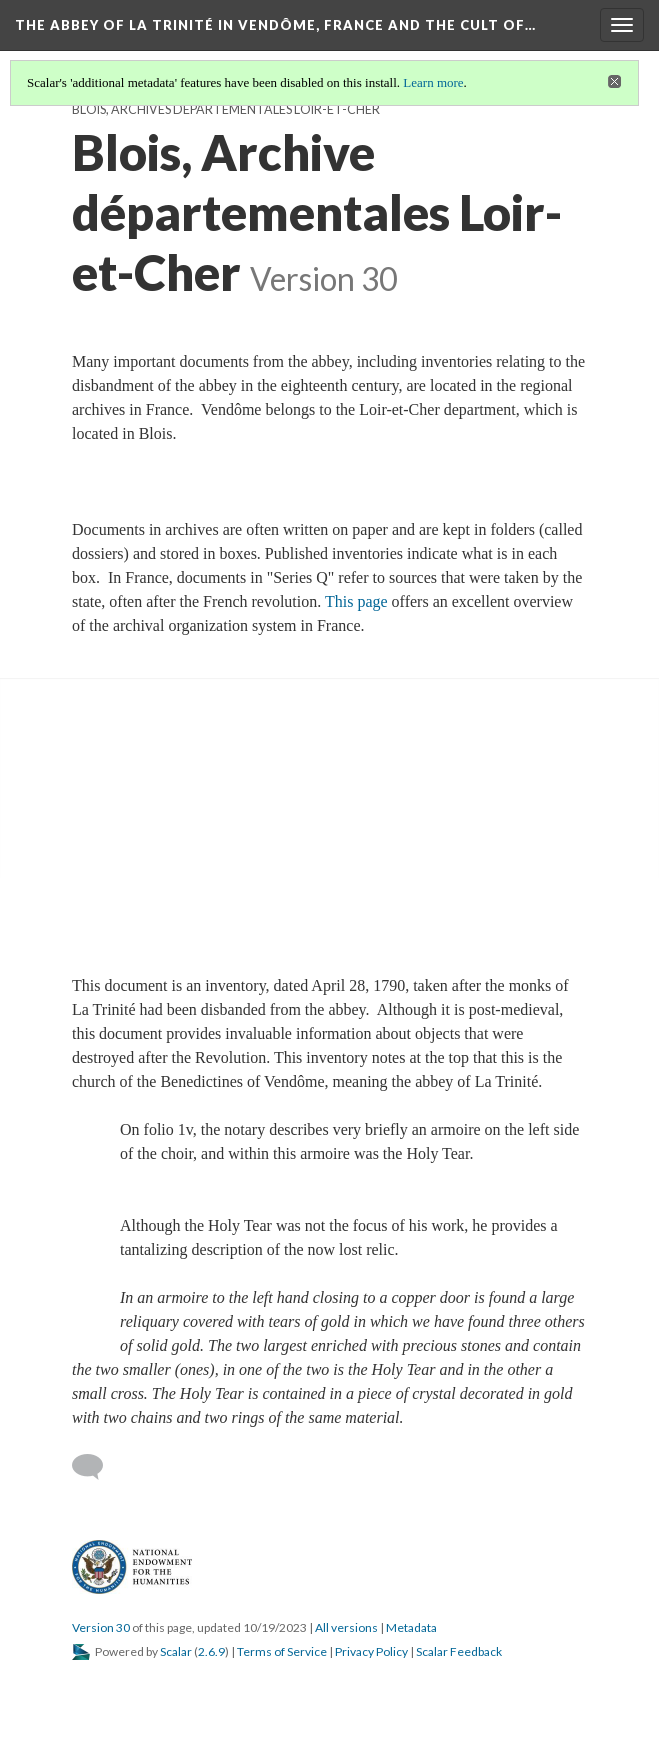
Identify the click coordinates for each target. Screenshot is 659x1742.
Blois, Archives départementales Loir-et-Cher (226, 109)
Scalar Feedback (459, 1651)
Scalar (176, 1651)
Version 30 (101, 1627)
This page (356, 601)
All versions (346, 1627)
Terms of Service (282, 1651)
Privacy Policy (371, 1651)
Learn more (433, 82)
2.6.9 (211, 1651)
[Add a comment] (96, 1467)
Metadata (411, 1627)
